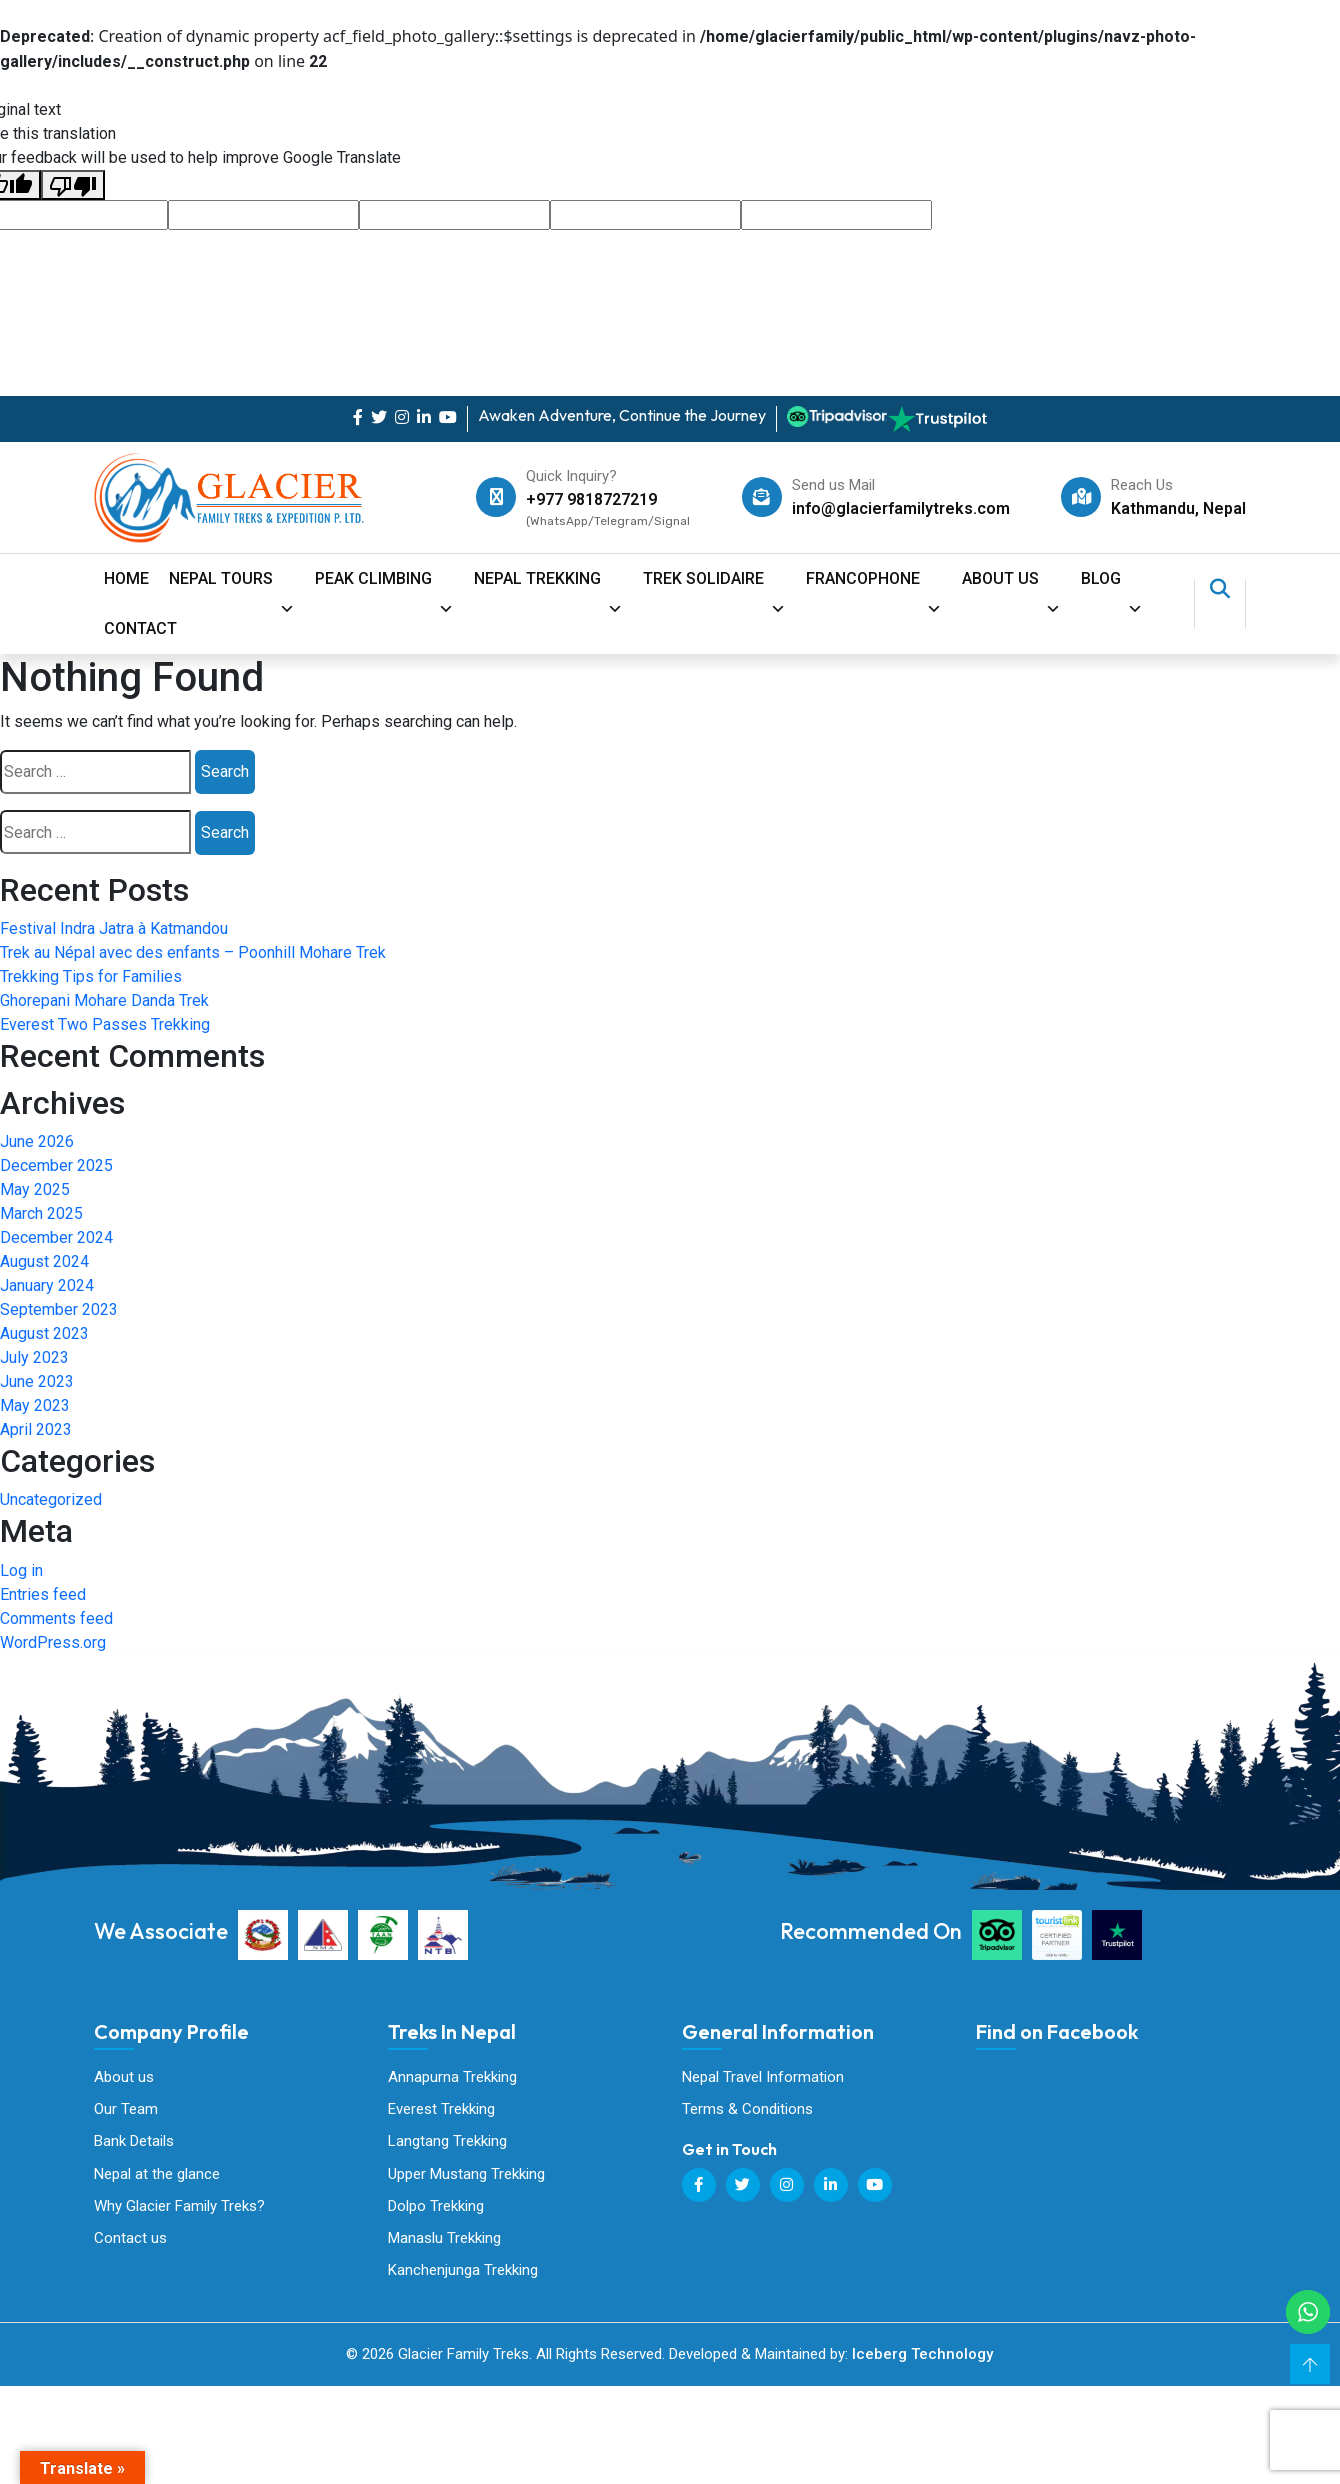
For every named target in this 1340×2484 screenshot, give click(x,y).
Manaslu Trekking (444, 2240)
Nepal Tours (232, 586)
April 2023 (36, 1429)
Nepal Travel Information (763, 2077)
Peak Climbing (384, 586)
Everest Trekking (441, 2110)
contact (140, 628)
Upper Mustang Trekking (466, 2175)
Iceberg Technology (922, 2357)
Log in (21, 1570)
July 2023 (34, 1357)
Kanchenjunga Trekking (463, 2272)
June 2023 (37, 1381)
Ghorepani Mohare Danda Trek (104, 1000)
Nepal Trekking (548, 586)
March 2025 (41, 1213)
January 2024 (47, 1285)
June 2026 (37, 1141)
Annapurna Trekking (452, 2077)
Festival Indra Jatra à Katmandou (114, 928)
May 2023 (35, 1405)
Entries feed (43, 1594)
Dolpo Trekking (436, 2207)
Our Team (126, 2110)
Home (126, 578)
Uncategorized (51, 1499)
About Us (1011, 586)
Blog (1112, 586)
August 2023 (44, 1333)
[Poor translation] (73, 185)
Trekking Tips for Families (91, 976)
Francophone (874, 586)
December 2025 (56, 1165)
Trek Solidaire (714, 586)
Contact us (130, 2240)
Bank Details (134, 2142)
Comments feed (56, 1618)
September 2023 (59, 1309)
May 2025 (35, 1189)
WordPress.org (53, 1642)
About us (124, 2077)
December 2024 (56, 1237)
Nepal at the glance (157, 2175)
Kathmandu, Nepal (1178, 508)
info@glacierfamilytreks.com (901, 508)
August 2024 (44, 1261)
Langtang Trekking (447, 2142)
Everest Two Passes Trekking (105, 1024)
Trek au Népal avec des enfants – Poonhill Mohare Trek (193, 952)
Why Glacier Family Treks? (179, 2207)
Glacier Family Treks (1126, 2166)
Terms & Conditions (747, 2110)
